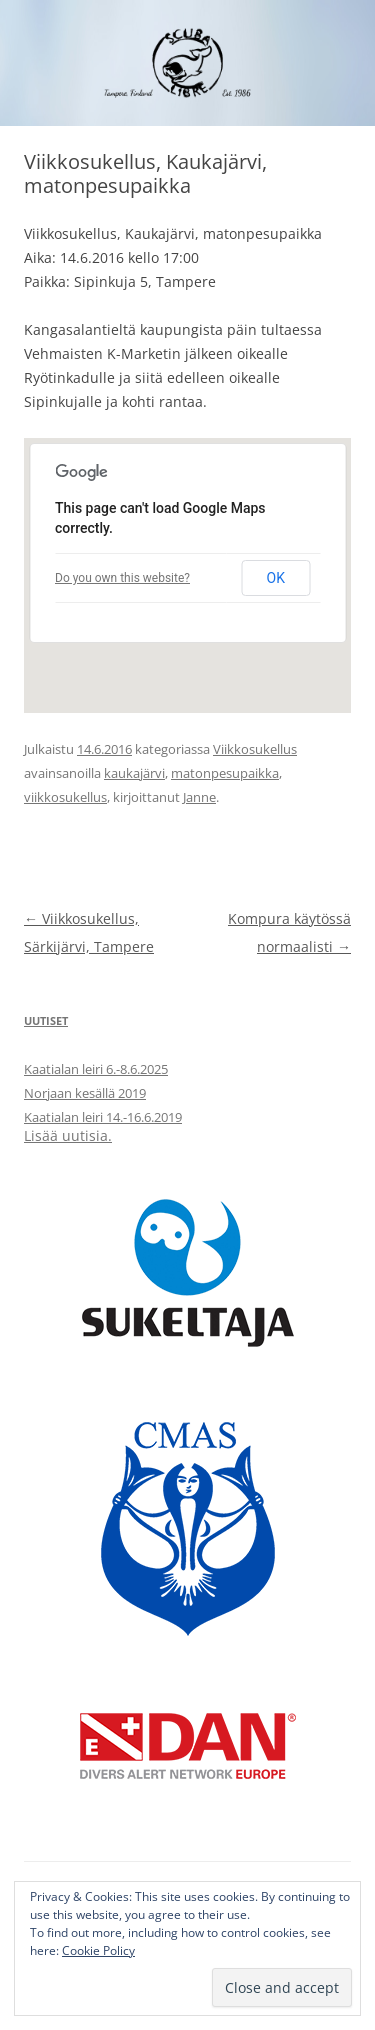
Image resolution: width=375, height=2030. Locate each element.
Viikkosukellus (255, 749)
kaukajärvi (134, 773)
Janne (199, 797)
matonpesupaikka (225, 773)
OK (276, 578)
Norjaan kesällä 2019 (85, 1093)
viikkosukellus (65, 797)
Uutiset (46, 1020)
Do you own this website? (122, 578)
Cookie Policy (98, 1950)
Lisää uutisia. (68, 1135)
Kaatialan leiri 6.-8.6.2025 (96, 1069)
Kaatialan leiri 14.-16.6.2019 (103, 1117)
